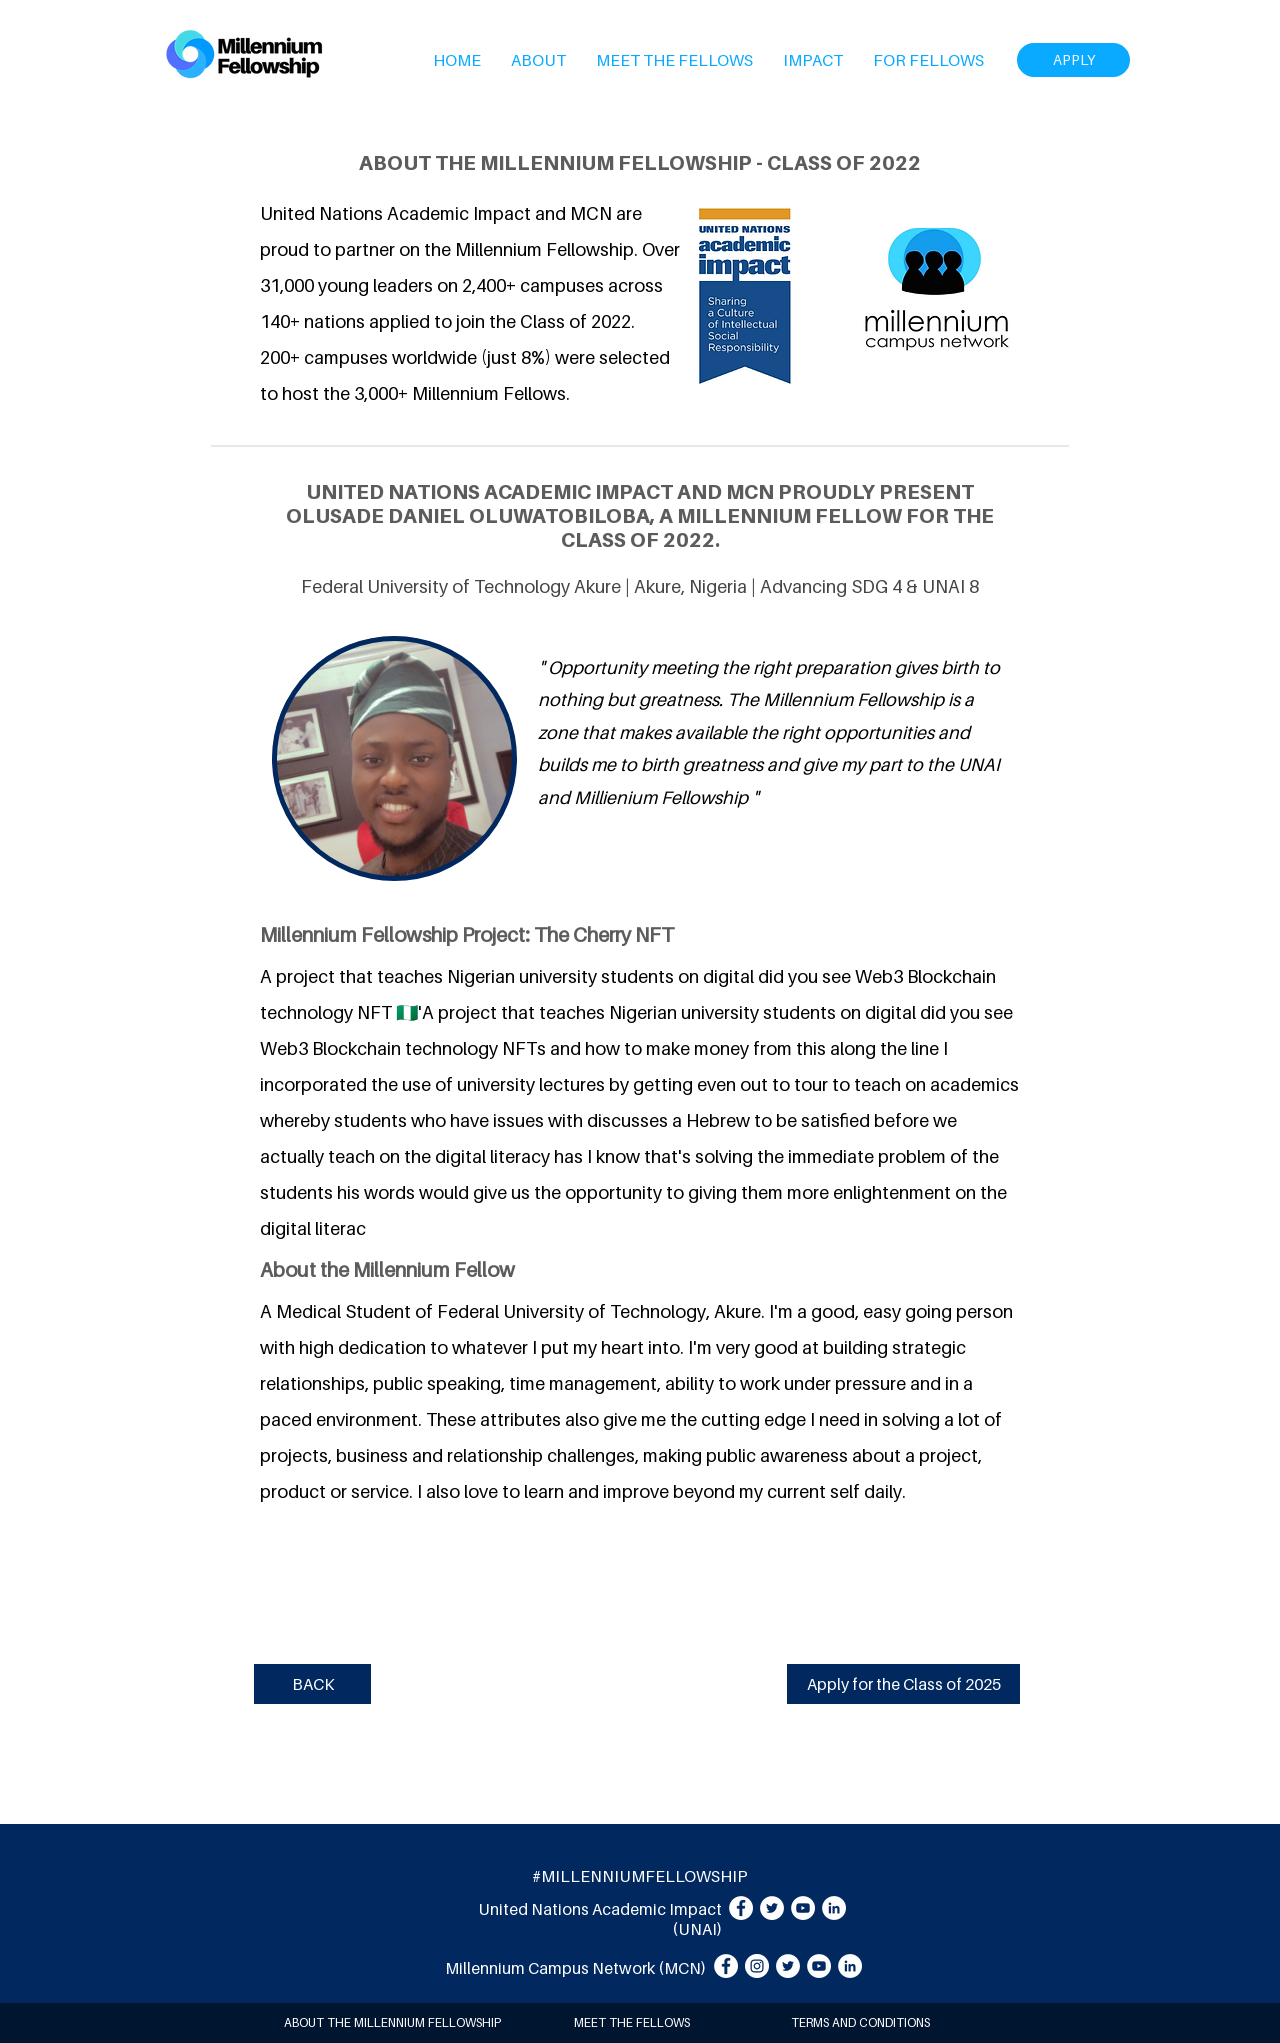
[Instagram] (757, 1966)
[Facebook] (741, 1908)
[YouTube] (803, 1908)
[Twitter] (772, 1908)
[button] (538, 60)
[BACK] (312, 1684)
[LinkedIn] (834, 1908)
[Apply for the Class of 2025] (903, 1684)
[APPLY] (1073, 60)
